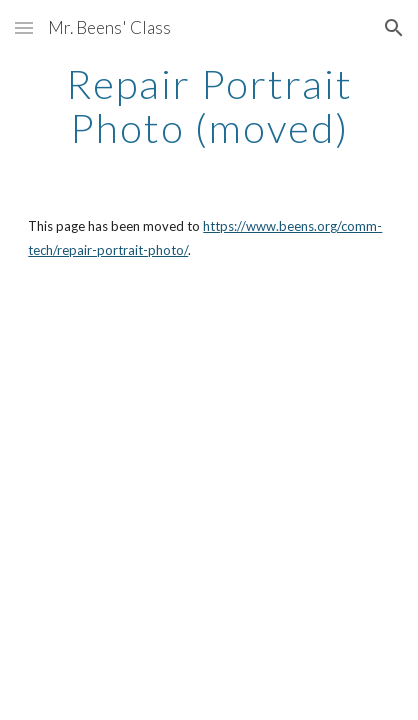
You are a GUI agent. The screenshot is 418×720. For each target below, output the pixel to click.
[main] (208, 106)
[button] (24, 27)
